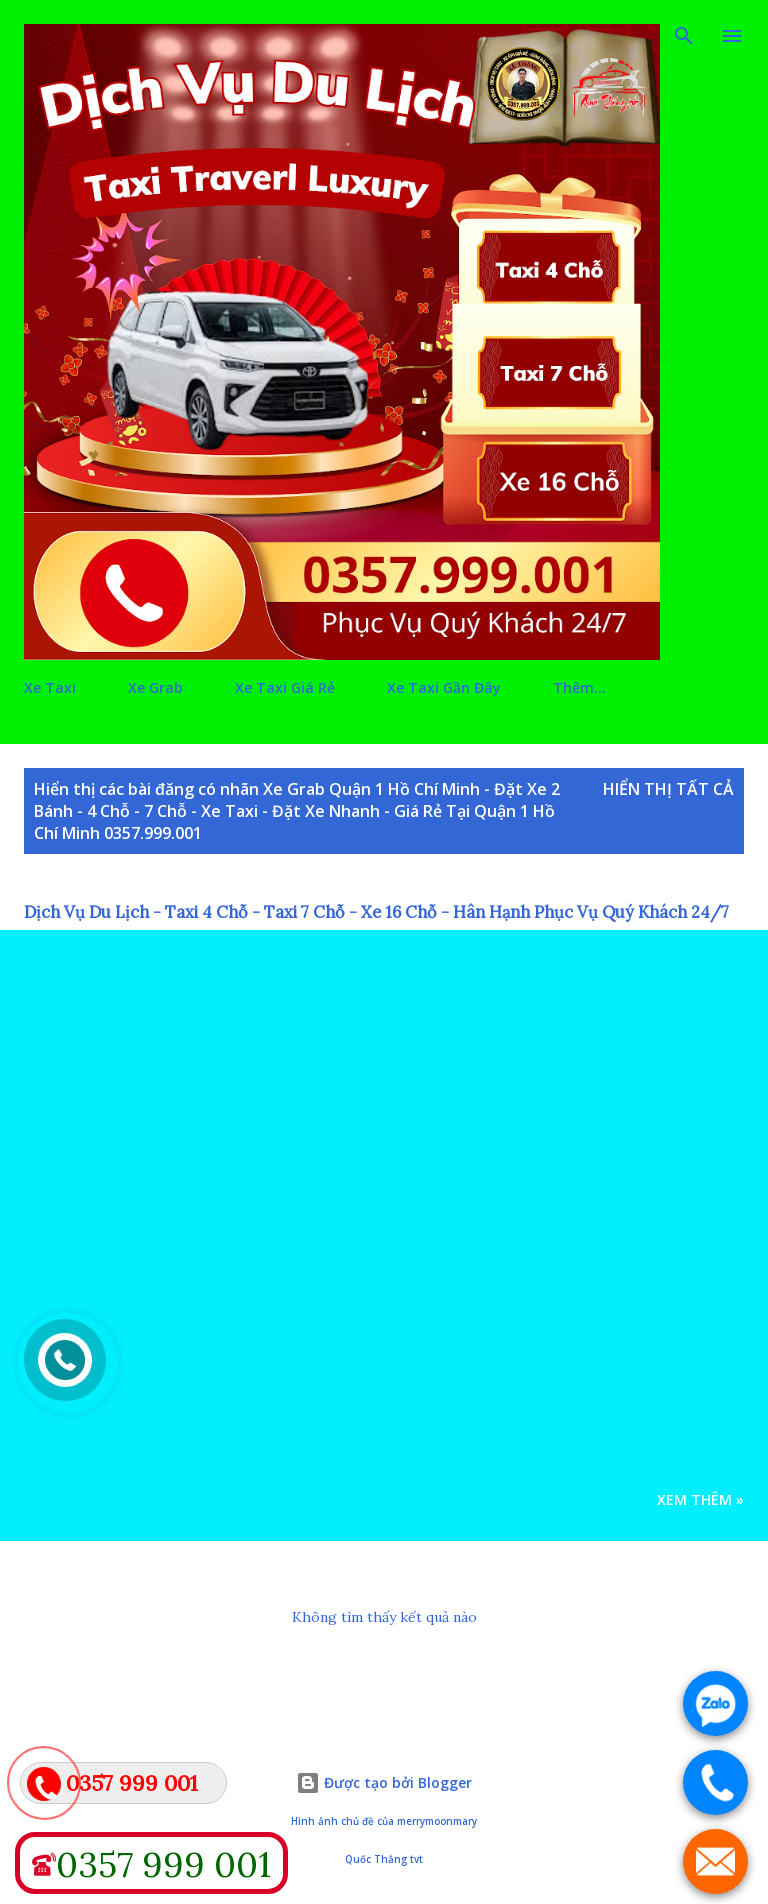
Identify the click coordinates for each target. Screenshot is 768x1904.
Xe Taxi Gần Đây (444, 687)
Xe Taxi (50, 687)
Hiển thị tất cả (668, 789)
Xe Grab (155, 687)
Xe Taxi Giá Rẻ (285, 687)
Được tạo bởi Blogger (384, 1782)
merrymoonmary (437, 1821)
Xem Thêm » (700, 1499)
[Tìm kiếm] (684, 36)
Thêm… (579, 687)
